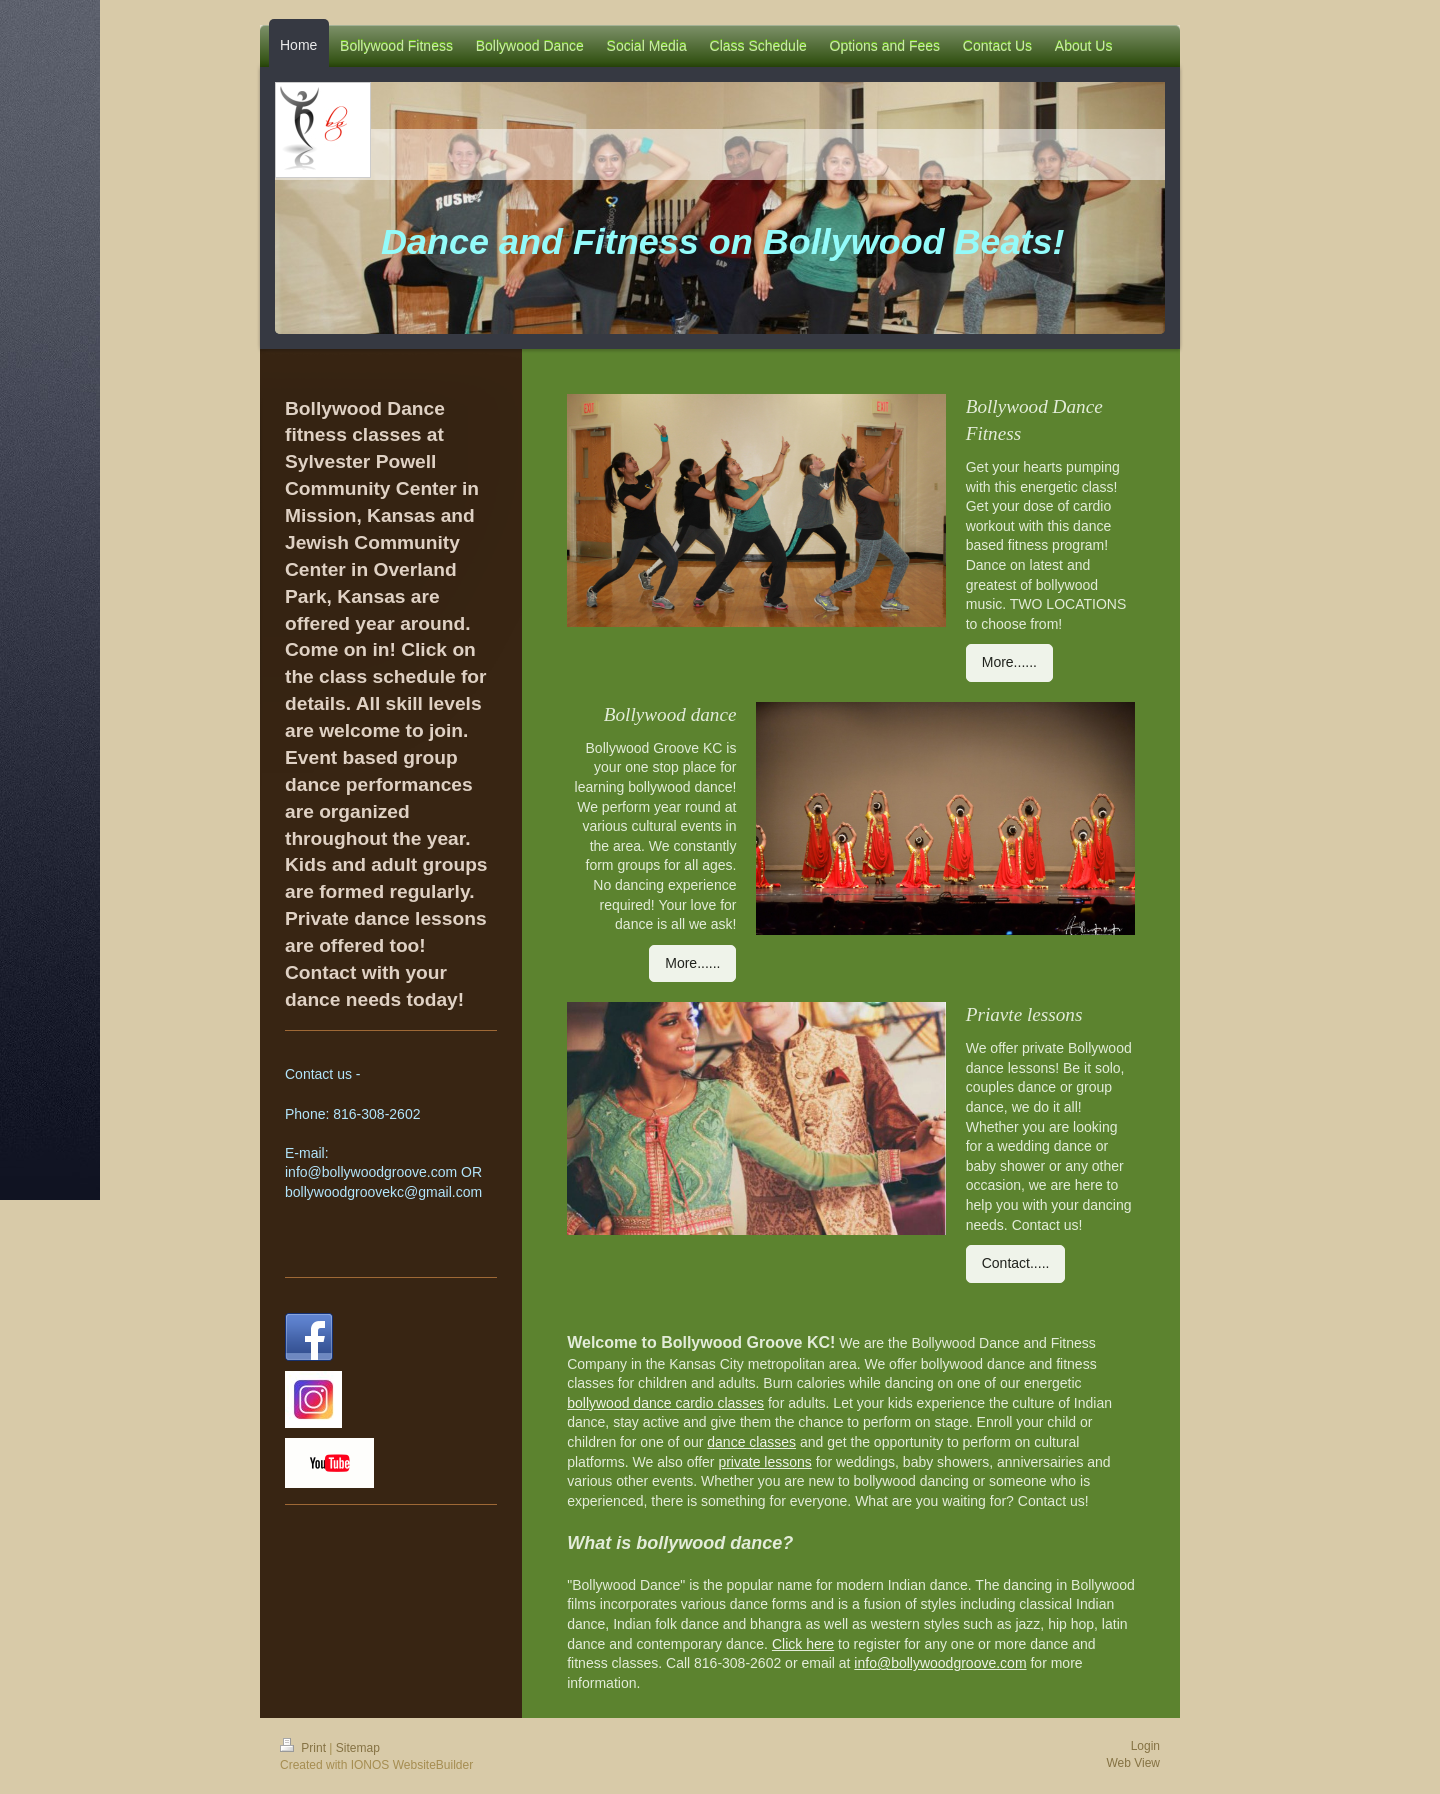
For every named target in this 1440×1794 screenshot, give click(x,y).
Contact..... (1016, 1263)
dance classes (751, 1442)
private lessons (764, 1462)
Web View (1133, 1763)
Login (1145, 1746)
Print (304, 1748)
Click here (803, 1644)
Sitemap (358, 1748)
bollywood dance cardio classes (665, 1403)
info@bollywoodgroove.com (940, 1663)
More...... (1009, 662)
